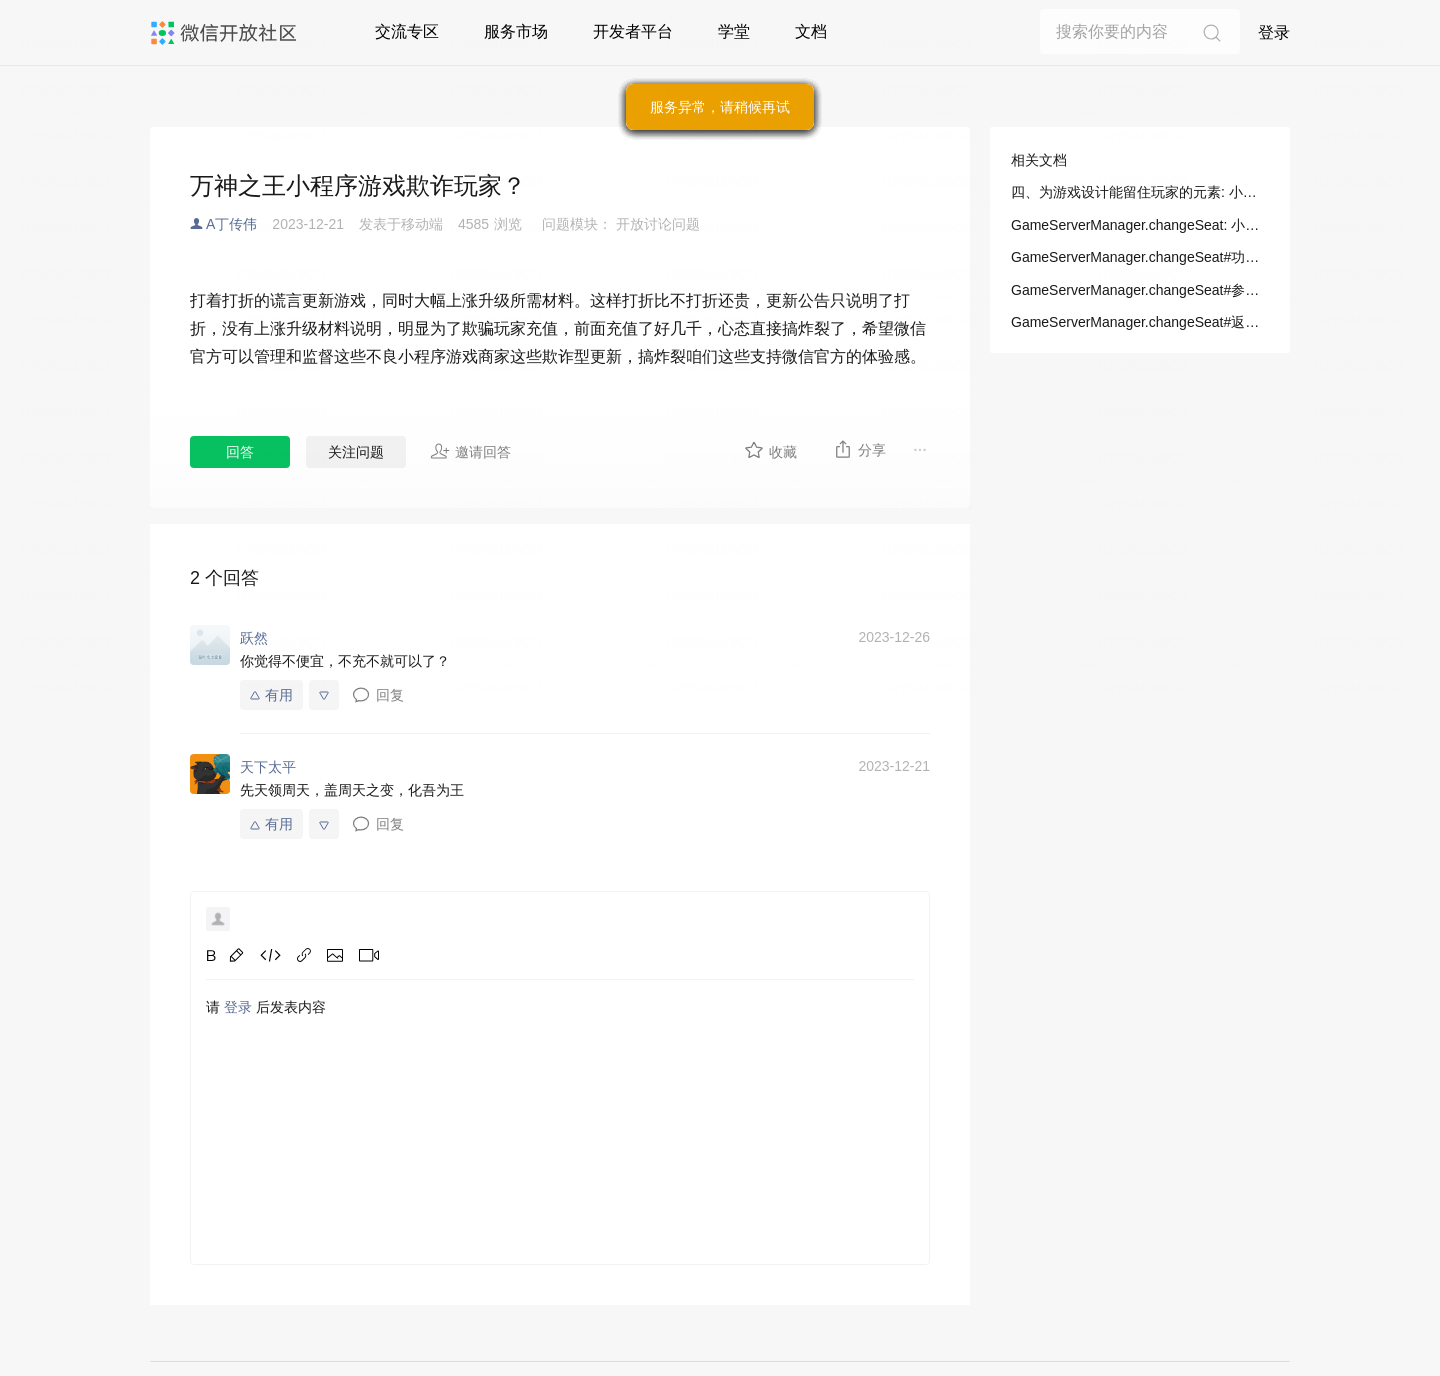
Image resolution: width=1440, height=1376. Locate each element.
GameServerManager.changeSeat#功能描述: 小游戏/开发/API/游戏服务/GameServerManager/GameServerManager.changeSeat (1140, 257)
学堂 (734, 31)
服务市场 (516, 31)
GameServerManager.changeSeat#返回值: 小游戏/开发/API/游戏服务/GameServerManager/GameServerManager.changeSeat (1140, 322)
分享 (859, 449)
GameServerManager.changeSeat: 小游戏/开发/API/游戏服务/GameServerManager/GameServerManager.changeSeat (1140, 225)
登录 (1274, 32)
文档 (811, 31)
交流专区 (407, 31)
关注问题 (356, 452)
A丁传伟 (231, 224)
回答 (240, 452)
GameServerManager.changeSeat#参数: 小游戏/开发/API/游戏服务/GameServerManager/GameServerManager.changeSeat (1140, 290)
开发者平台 (633, 31)
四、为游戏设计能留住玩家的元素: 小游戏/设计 (1140, 192)
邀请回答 (470, 451)
